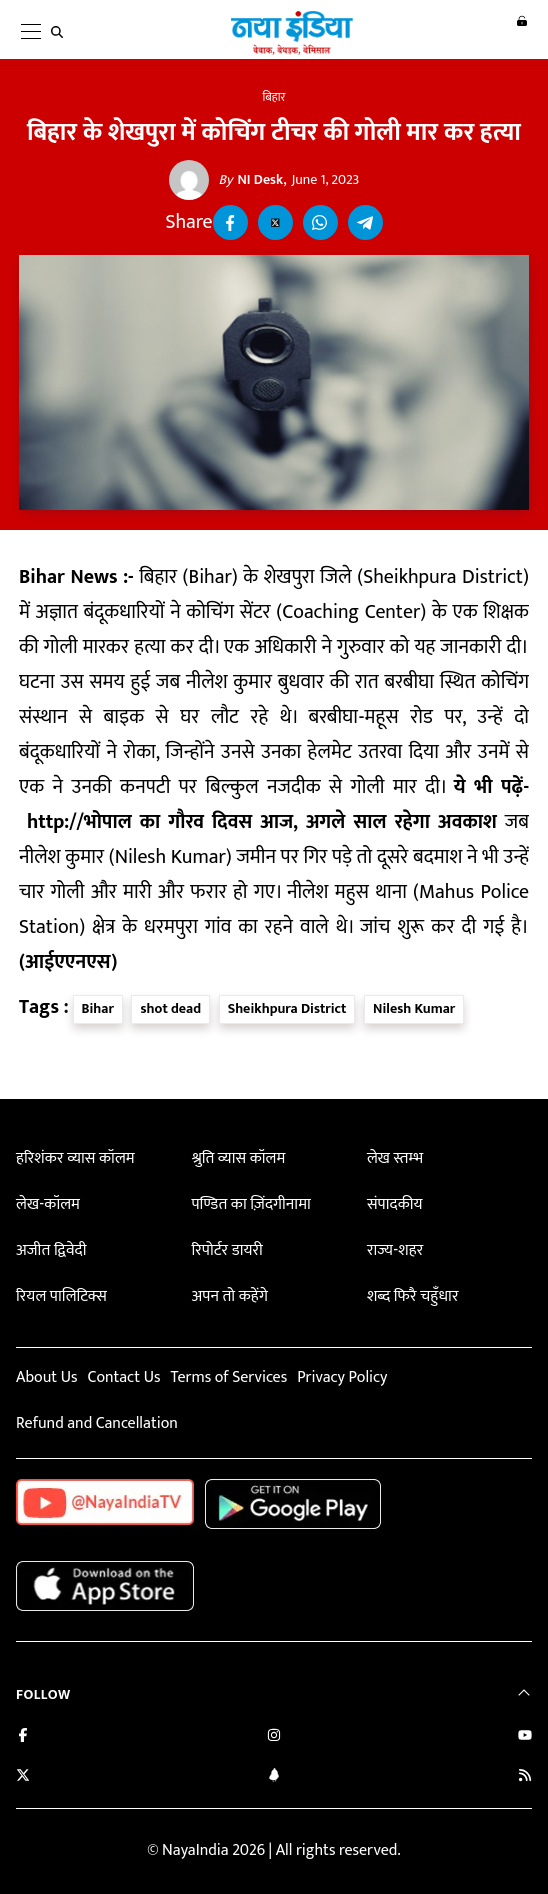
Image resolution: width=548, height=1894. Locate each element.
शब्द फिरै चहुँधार (413, 1296)
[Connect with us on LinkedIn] (274, 1777)
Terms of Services (228, 1377)
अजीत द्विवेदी (51, 1250)
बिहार (273, 97)
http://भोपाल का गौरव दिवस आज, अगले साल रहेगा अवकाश (262, 822)
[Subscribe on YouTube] (525, 1737)
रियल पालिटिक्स (61, 1296)
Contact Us (123, 1377)
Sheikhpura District (287, 1008)
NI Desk (251, 180)
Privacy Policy (342, 1377)
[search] (61, 32)
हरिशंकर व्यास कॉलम (75, 1158)
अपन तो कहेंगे (229, 1296)
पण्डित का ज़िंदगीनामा (250, 1204)
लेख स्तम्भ (395, 1158)
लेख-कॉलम (48, 1204)
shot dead (170, 1008)
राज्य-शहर (395, 1250)
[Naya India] (281, 51)
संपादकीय (395, 1204)
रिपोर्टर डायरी (226, 1250)
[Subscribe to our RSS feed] (525, 1777)
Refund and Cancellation (97, 1423)
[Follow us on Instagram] (274, 1737)
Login (511, 31)
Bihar (98, 1008)
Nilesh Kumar (414, 1008)
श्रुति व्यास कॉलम (238, 1158)
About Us (46, 1377)
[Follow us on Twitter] (23, 1777)
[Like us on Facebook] (23, 1737)
